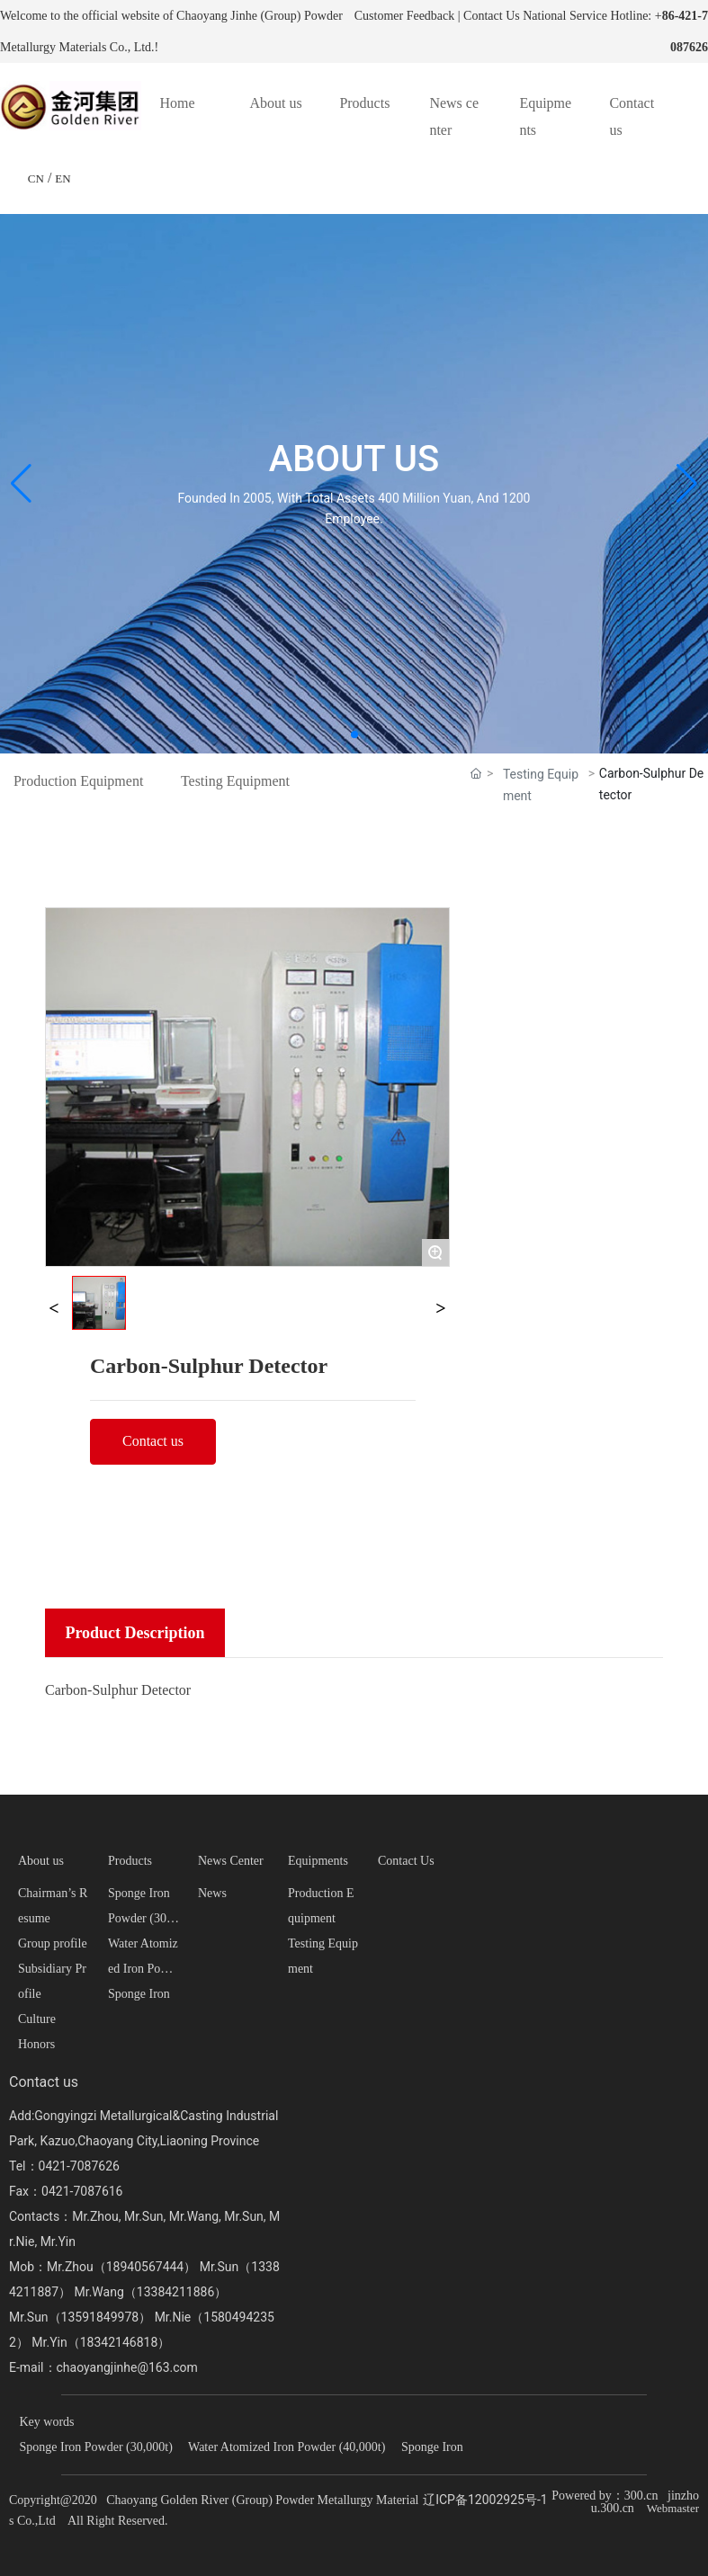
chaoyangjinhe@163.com (127, 2367)
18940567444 (145, 2267)
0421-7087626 (79, 2166)
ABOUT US (354, 459)
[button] (354, 734)
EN (62, 178)
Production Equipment (78, 781)
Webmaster (673, 2508)
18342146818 (119, 2342)
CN (36, 178)
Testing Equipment (235, 781)
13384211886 (176, 2292)
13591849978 (100, 2317)
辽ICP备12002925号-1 (485, 2499)
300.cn (641, 2495)
